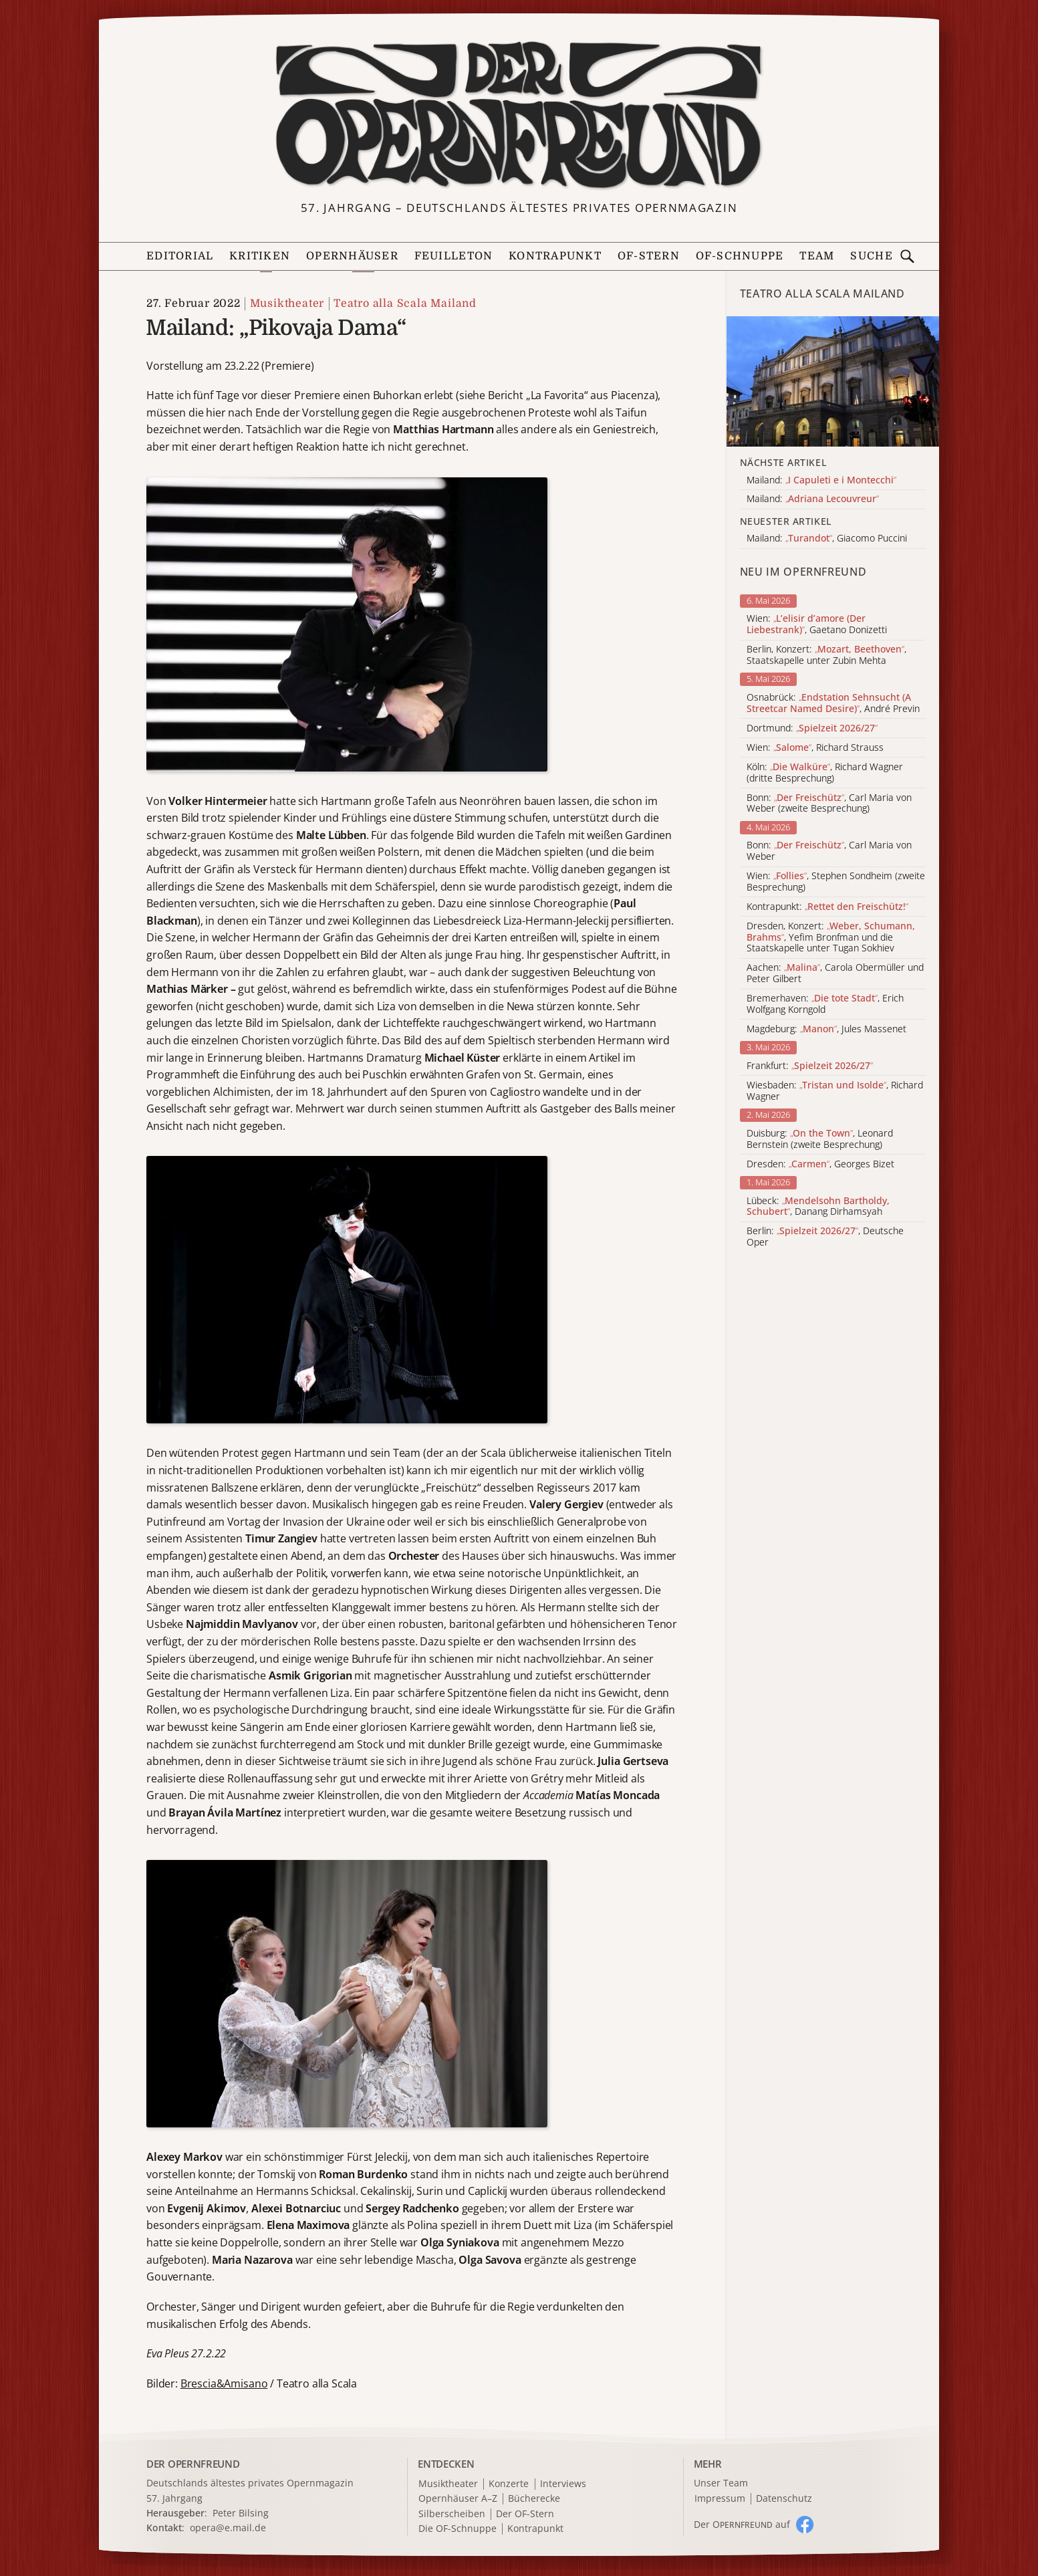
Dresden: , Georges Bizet (820, 1164)
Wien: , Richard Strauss (815, 747)
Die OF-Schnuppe (457, 2529)
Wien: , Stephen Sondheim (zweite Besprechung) (836, 881)
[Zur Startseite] (519, 115)
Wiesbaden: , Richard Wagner (835, 1091)
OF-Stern (649, 256)
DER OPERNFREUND (193, 2463)
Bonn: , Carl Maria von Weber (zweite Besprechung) (829, 803)
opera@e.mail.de (228, 2527)
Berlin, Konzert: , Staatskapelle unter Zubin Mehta (826, 655)
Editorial (179, 256)
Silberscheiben (451, 2514)
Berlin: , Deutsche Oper (825, 1236)
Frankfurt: (810, 1066)
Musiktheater (287, 304)
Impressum (719, 2498)
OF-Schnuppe (740, 256)
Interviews (563, 2484)
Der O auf (742, 2524)
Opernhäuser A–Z (457, 2498)
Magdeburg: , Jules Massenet (826, 1029)
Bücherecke (534, 2498)
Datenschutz (784, 2498)
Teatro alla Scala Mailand (405, 304)
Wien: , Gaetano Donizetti (817, 624)
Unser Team (721, 2482)
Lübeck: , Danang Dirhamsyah (818, 1206)
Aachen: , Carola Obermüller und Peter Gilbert (835, 973)
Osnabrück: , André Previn (833, 703)
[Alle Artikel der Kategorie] (833, 381)
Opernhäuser (352, 256)
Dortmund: (812, 728)
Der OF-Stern (525, 2514)
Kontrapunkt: (827, 907)
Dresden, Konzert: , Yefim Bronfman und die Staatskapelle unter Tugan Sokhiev (831, 937)
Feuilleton (453, 256)
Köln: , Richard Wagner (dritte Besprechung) (825, 773)
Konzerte (509, 2484)
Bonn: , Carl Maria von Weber (829, 851)
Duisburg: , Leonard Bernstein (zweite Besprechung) (820, 1139)
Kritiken (259, 256)
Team (816, 256)
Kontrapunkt (555, 256)
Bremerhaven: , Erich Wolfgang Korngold (825, 1004)
